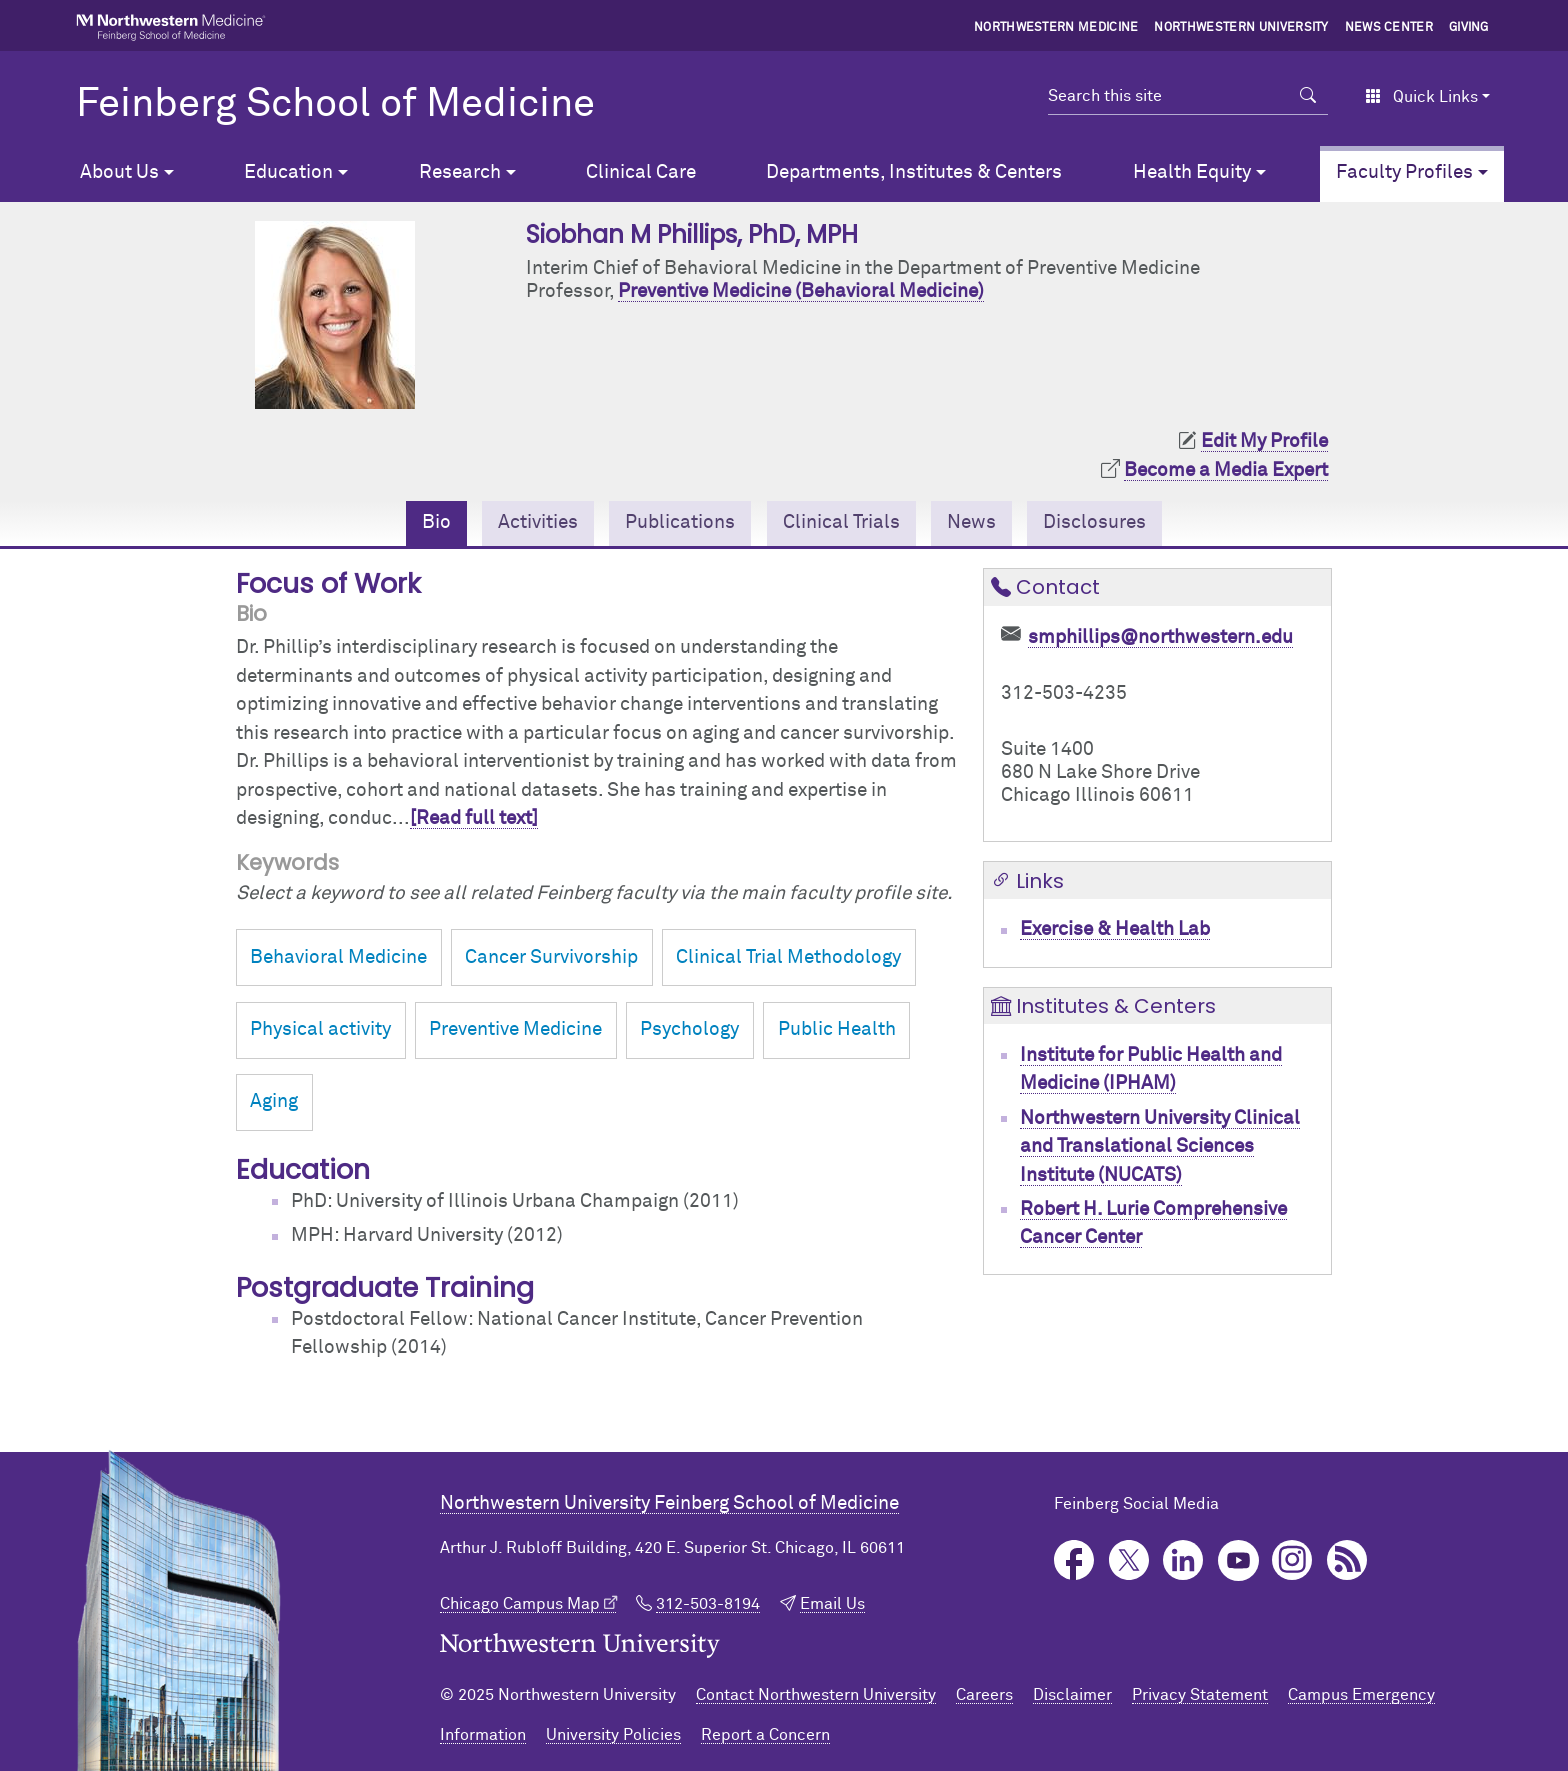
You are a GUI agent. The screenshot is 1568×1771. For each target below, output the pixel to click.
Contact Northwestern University (816, 1695)
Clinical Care (641, 172)
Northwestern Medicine (1056, 28)
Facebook (1074, 1560)
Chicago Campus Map (520, 1604)
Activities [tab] (538, 522)
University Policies (613, 1735)
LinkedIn (1183, 1560)
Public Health (837, 1029)
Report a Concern (765, 1735)
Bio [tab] (436, 522)
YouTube (1238, 1560)
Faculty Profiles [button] (1404, 172)
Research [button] (460, 172)
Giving (1469, 28)
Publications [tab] (680, 522)
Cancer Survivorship (551, 957)
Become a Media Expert (1226, 470)
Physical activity (320, 1029)
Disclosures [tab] (1094, 522)
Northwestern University (1241, 28)
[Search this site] (1168, 96)
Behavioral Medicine (338, 957)
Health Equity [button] (1192, 172)
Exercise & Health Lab (1115, 929)
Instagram (1292, 1560)
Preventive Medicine (515, 1029)
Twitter (1129, 1560)
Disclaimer (1072, 1695)
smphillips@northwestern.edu (1160, 637)
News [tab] (971, 522)
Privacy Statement (1200, 1695)
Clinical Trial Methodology (788, 957)
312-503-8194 (708, 1604)
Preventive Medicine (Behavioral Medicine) (801, 291)
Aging (274, 1101)
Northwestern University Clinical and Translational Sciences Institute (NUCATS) (1160, 1147)
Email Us (832, 1604)
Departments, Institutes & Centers (914, 172)
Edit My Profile (1264, 441)
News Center (1389, 28)
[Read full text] (474, 818)
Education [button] (288, 172)
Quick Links (1421, 97)
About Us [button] (119, 172)
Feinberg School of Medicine (335, 105)
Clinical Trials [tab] (841, 522)
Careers (984, 1695)
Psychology (689, 1029)
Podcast (1347, 1560)
